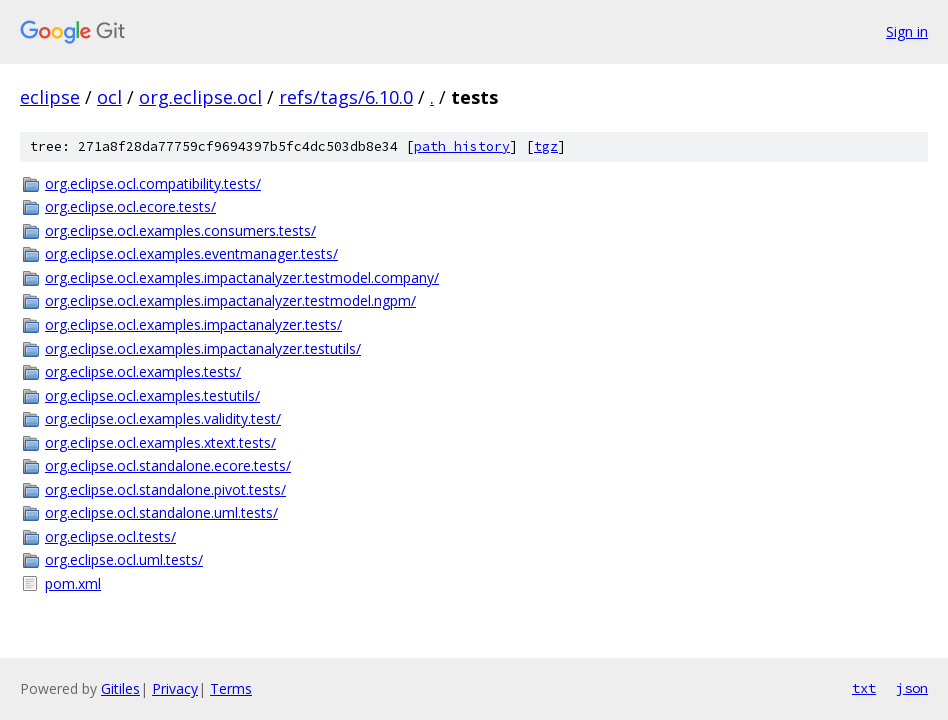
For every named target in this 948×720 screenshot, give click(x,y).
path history (462, 146)
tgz (546, 146)
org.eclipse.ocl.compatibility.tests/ (153, 183)
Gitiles (120, 688)
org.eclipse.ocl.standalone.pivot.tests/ (165, 489)
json (912, 688)
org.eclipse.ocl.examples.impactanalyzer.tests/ (193, 324)
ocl (109, 97)
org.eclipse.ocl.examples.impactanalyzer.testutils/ (203, 348)
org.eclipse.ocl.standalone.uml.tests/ (161, 512)
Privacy (175, 688)
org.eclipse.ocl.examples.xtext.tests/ (160, 442)
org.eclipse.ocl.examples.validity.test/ (163, 418)
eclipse (50, 97)
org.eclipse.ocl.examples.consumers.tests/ (180, 230)
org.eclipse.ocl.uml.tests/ (124, 559)
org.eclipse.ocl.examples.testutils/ (152, 395)
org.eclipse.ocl (200, 97)
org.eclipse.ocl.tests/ (110, 536)
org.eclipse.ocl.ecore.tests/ (130, 206)
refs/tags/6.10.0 (346, 97)
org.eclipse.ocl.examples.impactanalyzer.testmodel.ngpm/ (230, 300)
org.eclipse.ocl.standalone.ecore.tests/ (168, 465)
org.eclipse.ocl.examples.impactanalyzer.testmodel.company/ (242, 277)
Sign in (907, 31)
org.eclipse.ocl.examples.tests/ (143, 371)
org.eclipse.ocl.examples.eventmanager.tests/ (191, 253)
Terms (231, 688)
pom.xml (73, 583)
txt (864, 688)
